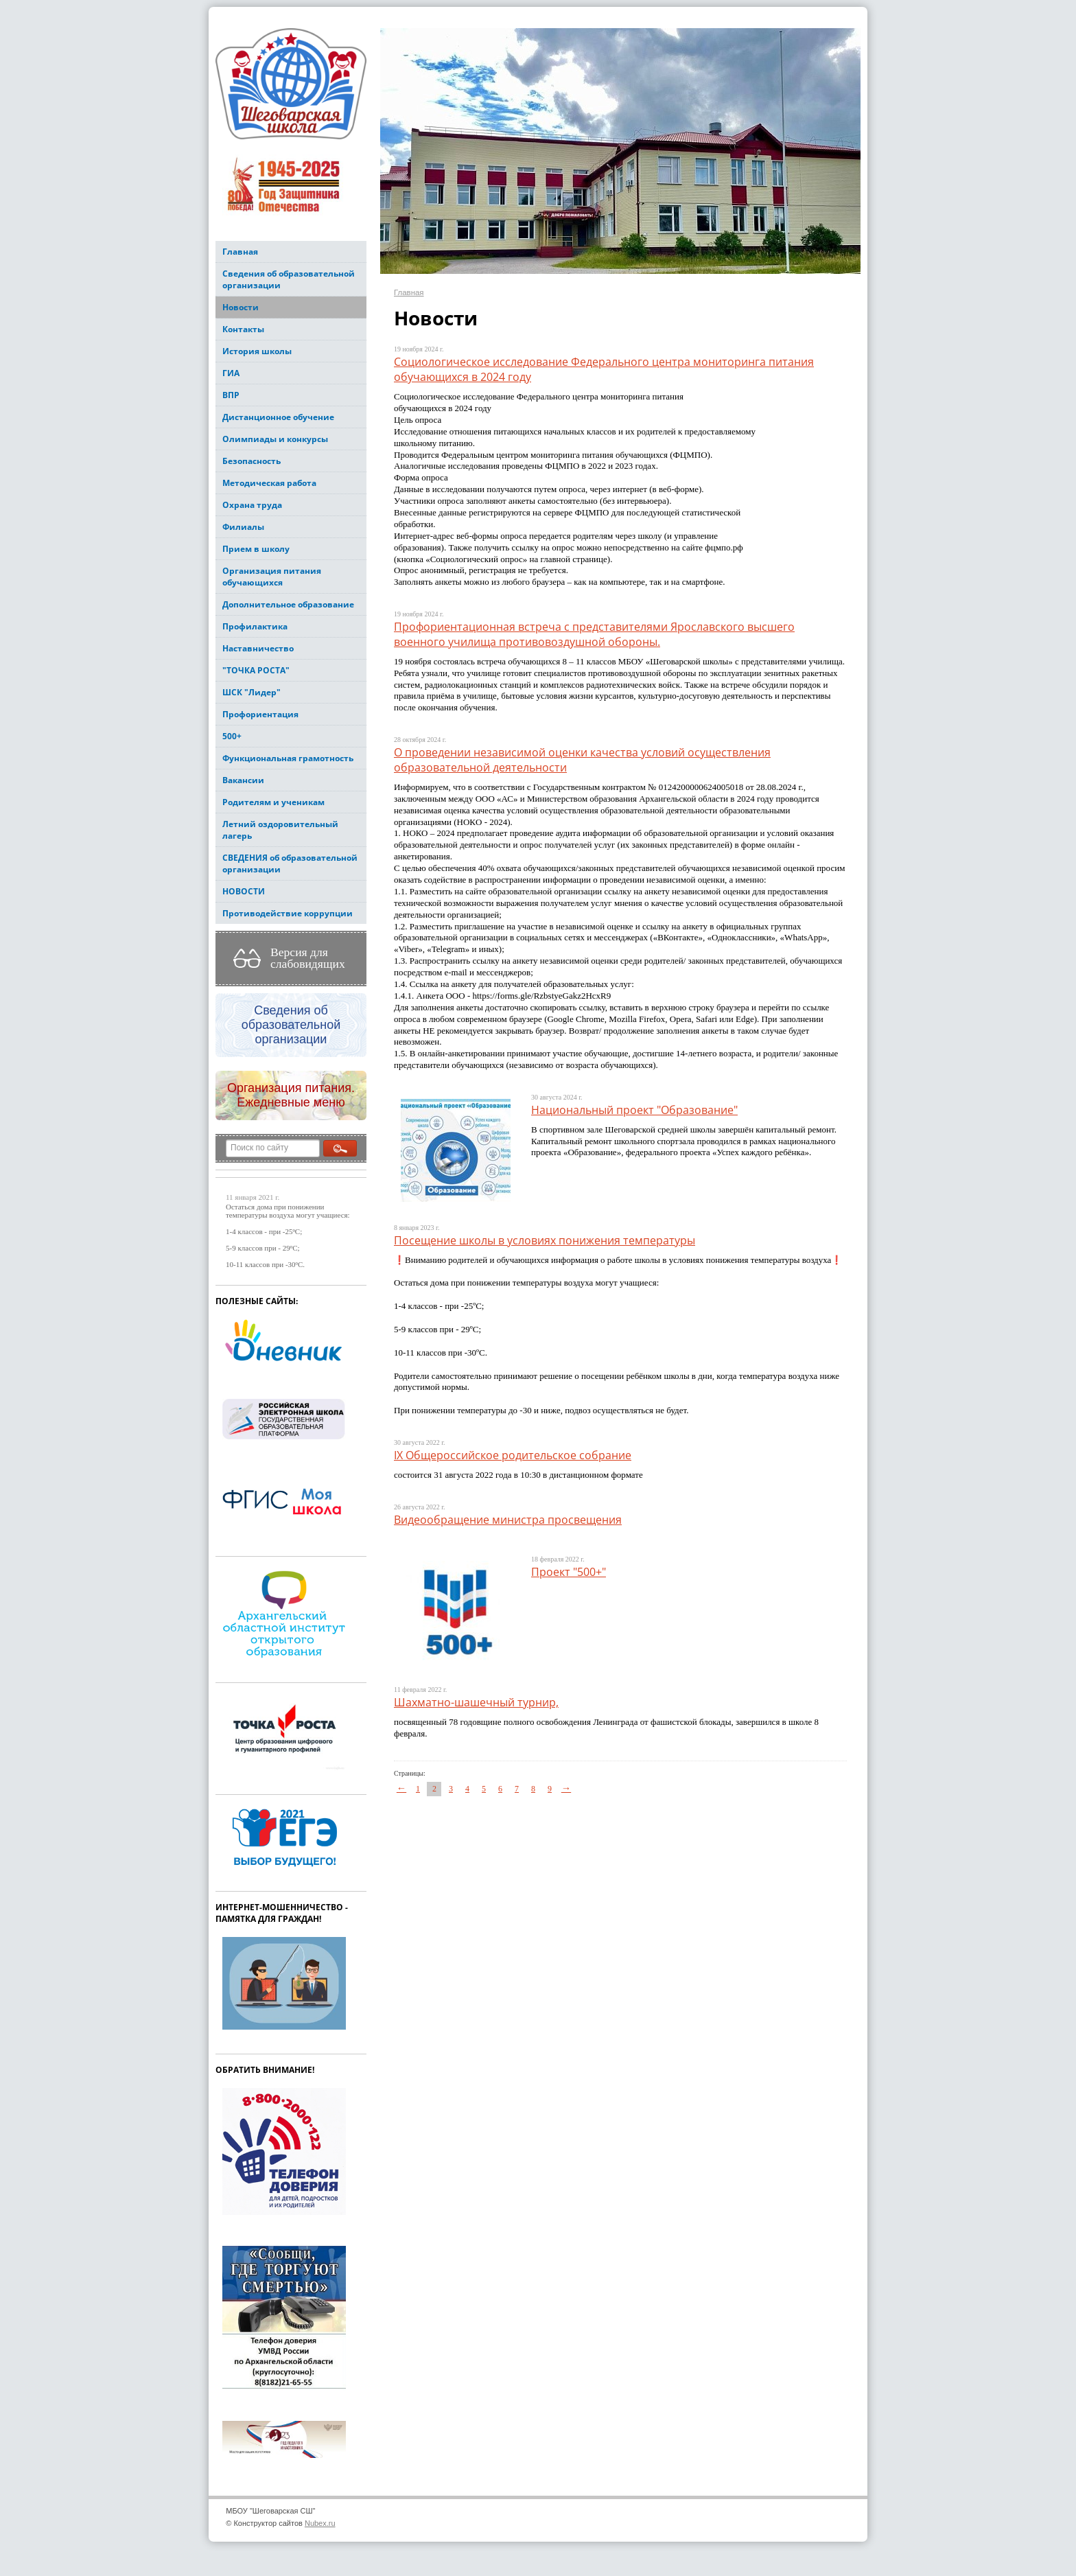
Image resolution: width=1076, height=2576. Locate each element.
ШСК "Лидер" (251, 692)
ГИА (230, 373)
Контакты (243, 329)
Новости (240, 307)
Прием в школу (256, 549)
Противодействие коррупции (287, 913)
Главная (240, 251)
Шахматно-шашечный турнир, (476, 1702)
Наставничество (258, 648)
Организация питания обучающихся (271, 576)
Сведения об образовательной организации (288, 279)
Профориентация (260, 714)
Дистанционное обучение (278, 417)
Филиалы (243, 527)
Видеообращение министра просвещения (508, 1519)
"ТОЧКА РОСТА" (256, 670)
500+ (232, 736)
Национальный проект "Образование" (634, 1109)
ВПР (230, 395)
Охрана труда (252, 505)
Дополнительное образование (288, 604)
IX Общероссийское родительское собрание (512, 1455)
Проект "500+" (568, 1571)
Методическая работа (269, 483)
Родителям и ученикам (273, 802)
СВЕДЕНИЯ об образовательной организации (290, 863)
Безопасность (251, 461)
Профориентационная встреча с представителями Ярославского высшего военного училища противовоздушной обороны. (594, 634)
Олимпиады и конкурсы (275, 439)
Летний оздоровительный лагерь (280, 830)
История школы (257, 351)
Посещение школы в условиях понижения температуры (544, 1240)
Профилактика (255, 626)
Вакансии (243, 780)
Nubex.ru (320, 2523)
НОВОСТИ (243, 891)
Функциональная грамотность (287, 758)
